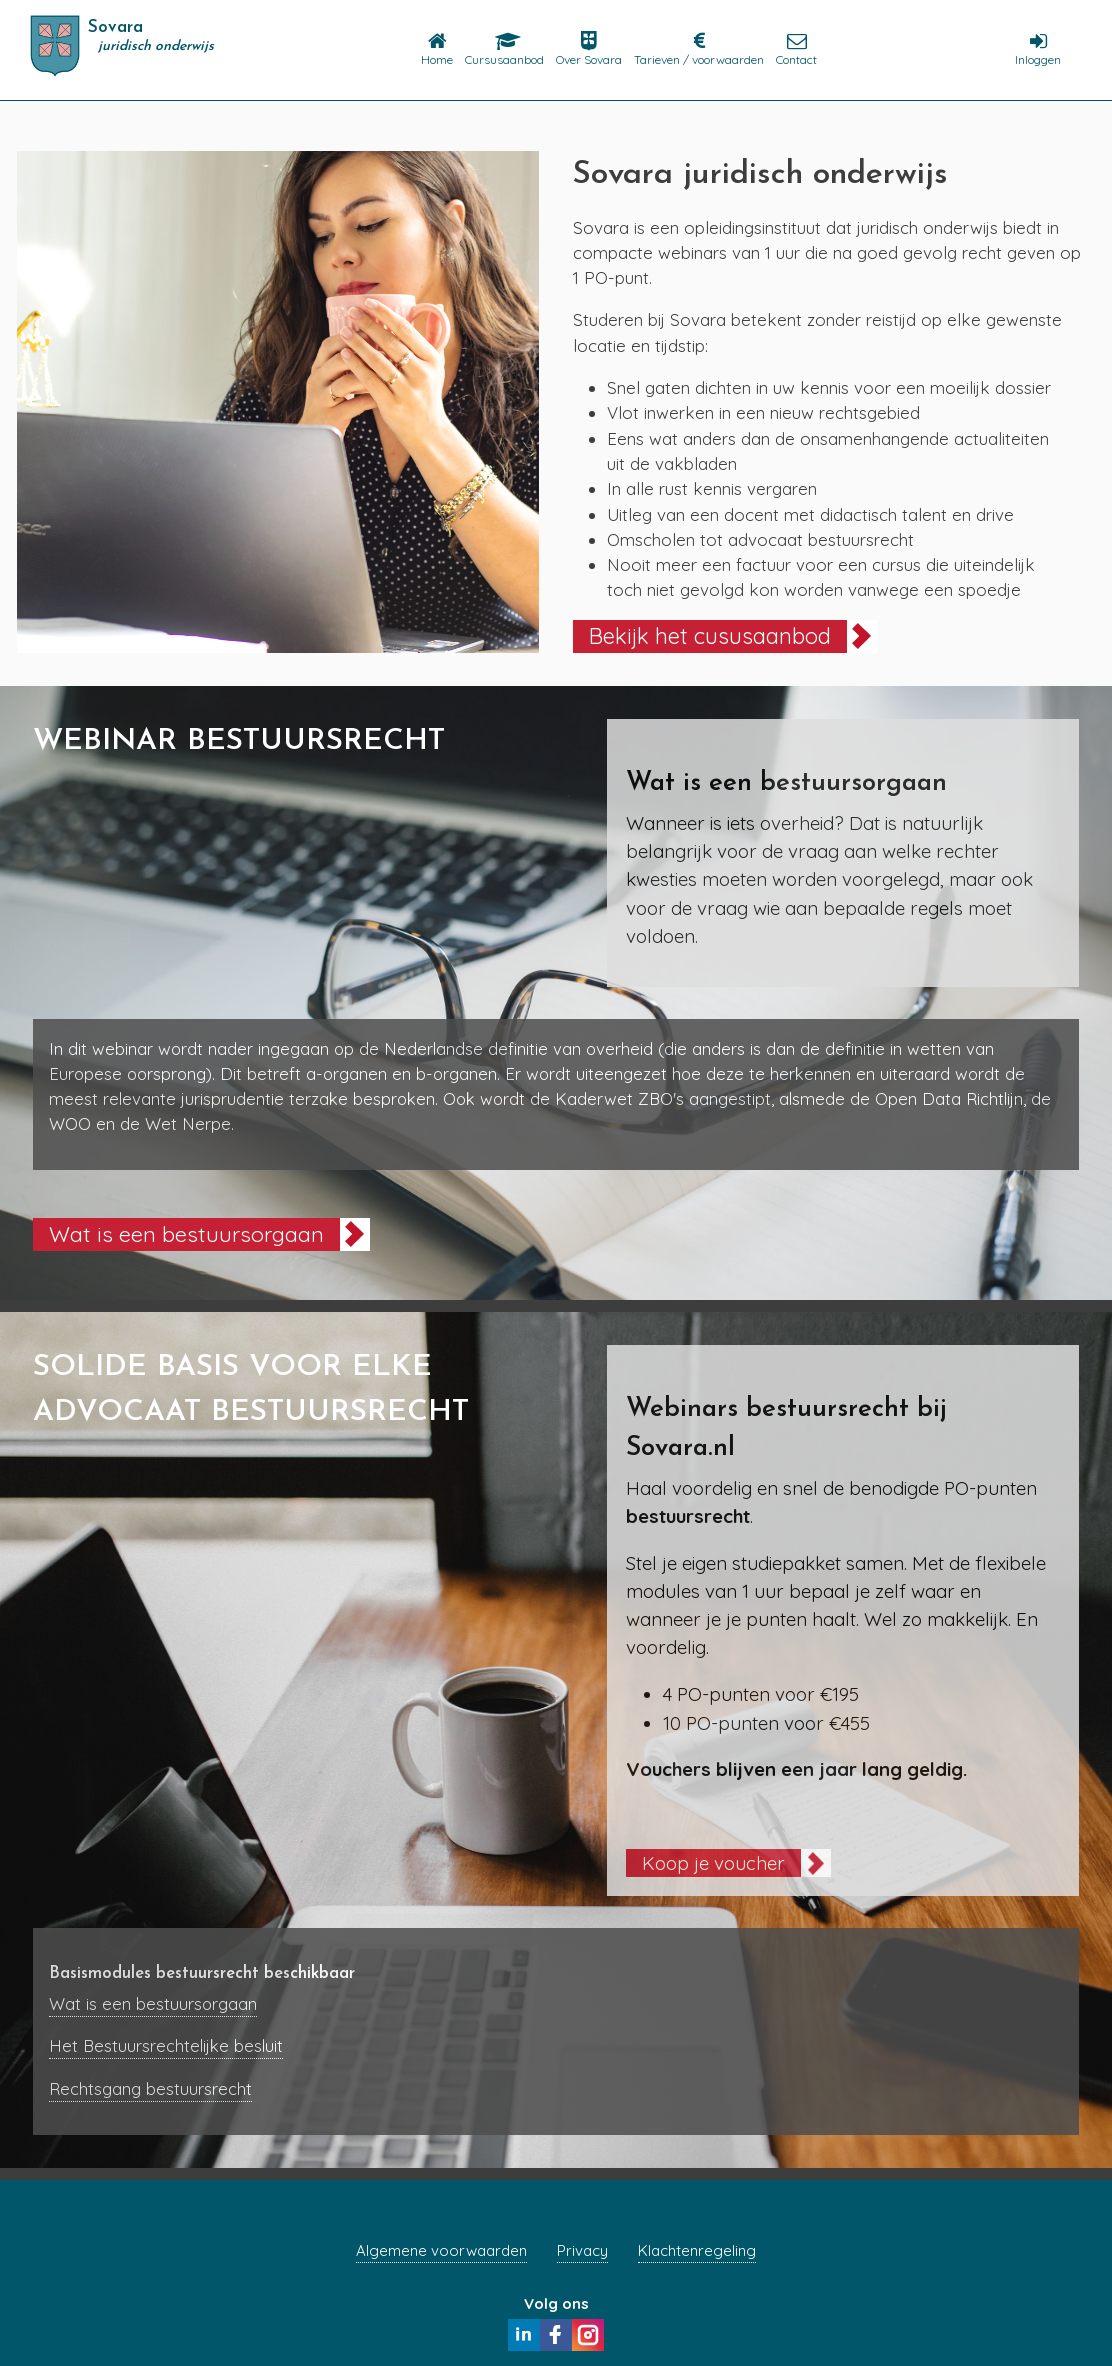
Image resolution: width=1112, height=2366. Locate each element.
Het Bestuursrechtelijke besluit (166, 2045)
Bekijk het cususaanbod (710, 635)
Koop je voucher (713, 1863)
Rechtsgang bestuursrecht (150, 2088)
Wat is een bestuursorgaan (186, 1233)
